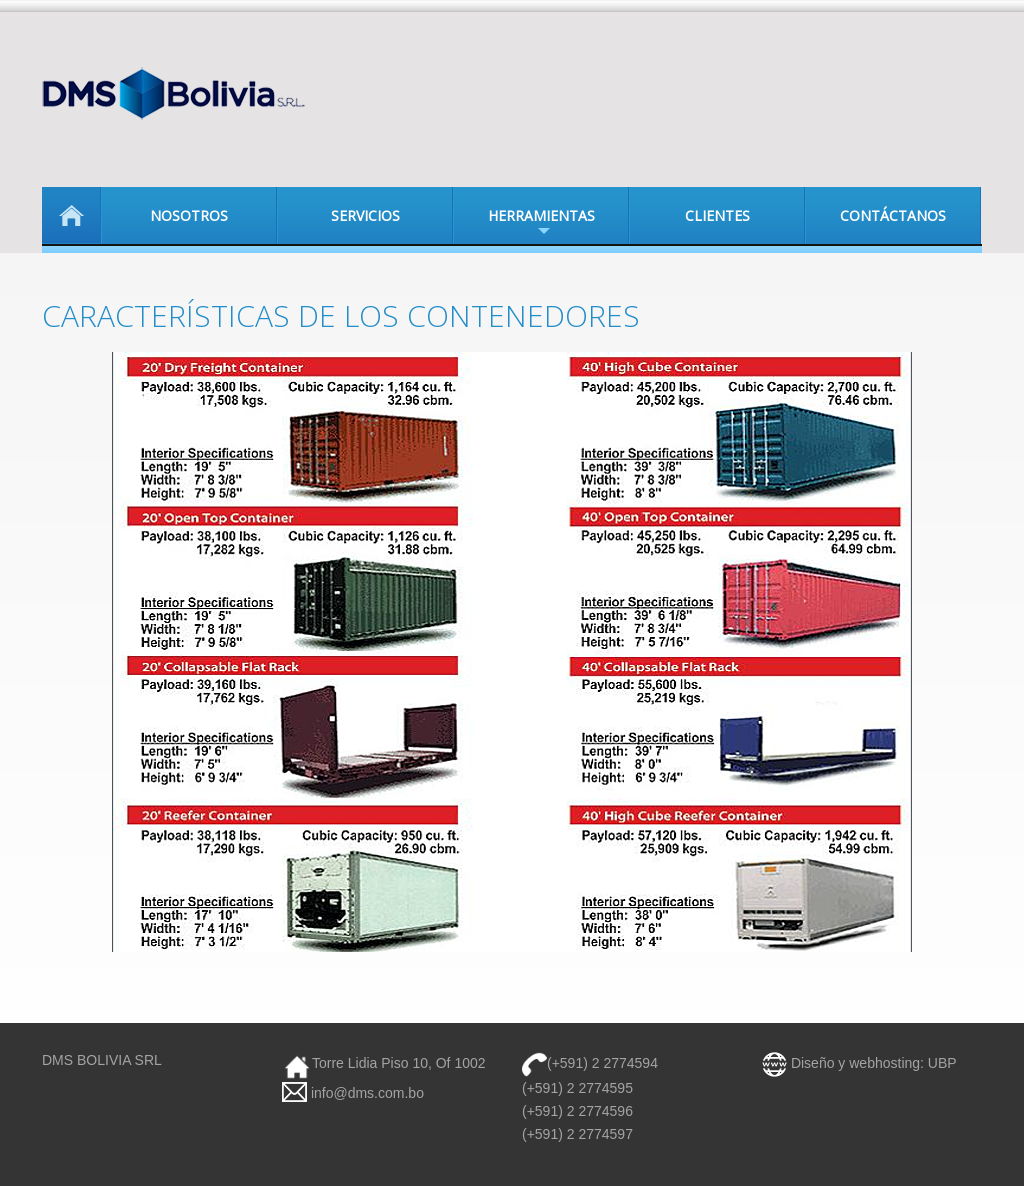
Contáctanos (893, 215)
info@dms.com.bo (365, 1093)
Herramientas (524, 225)
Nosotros (189, 215)
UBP (942, 1063)
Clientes (717, 215)
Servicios (365, 215)
